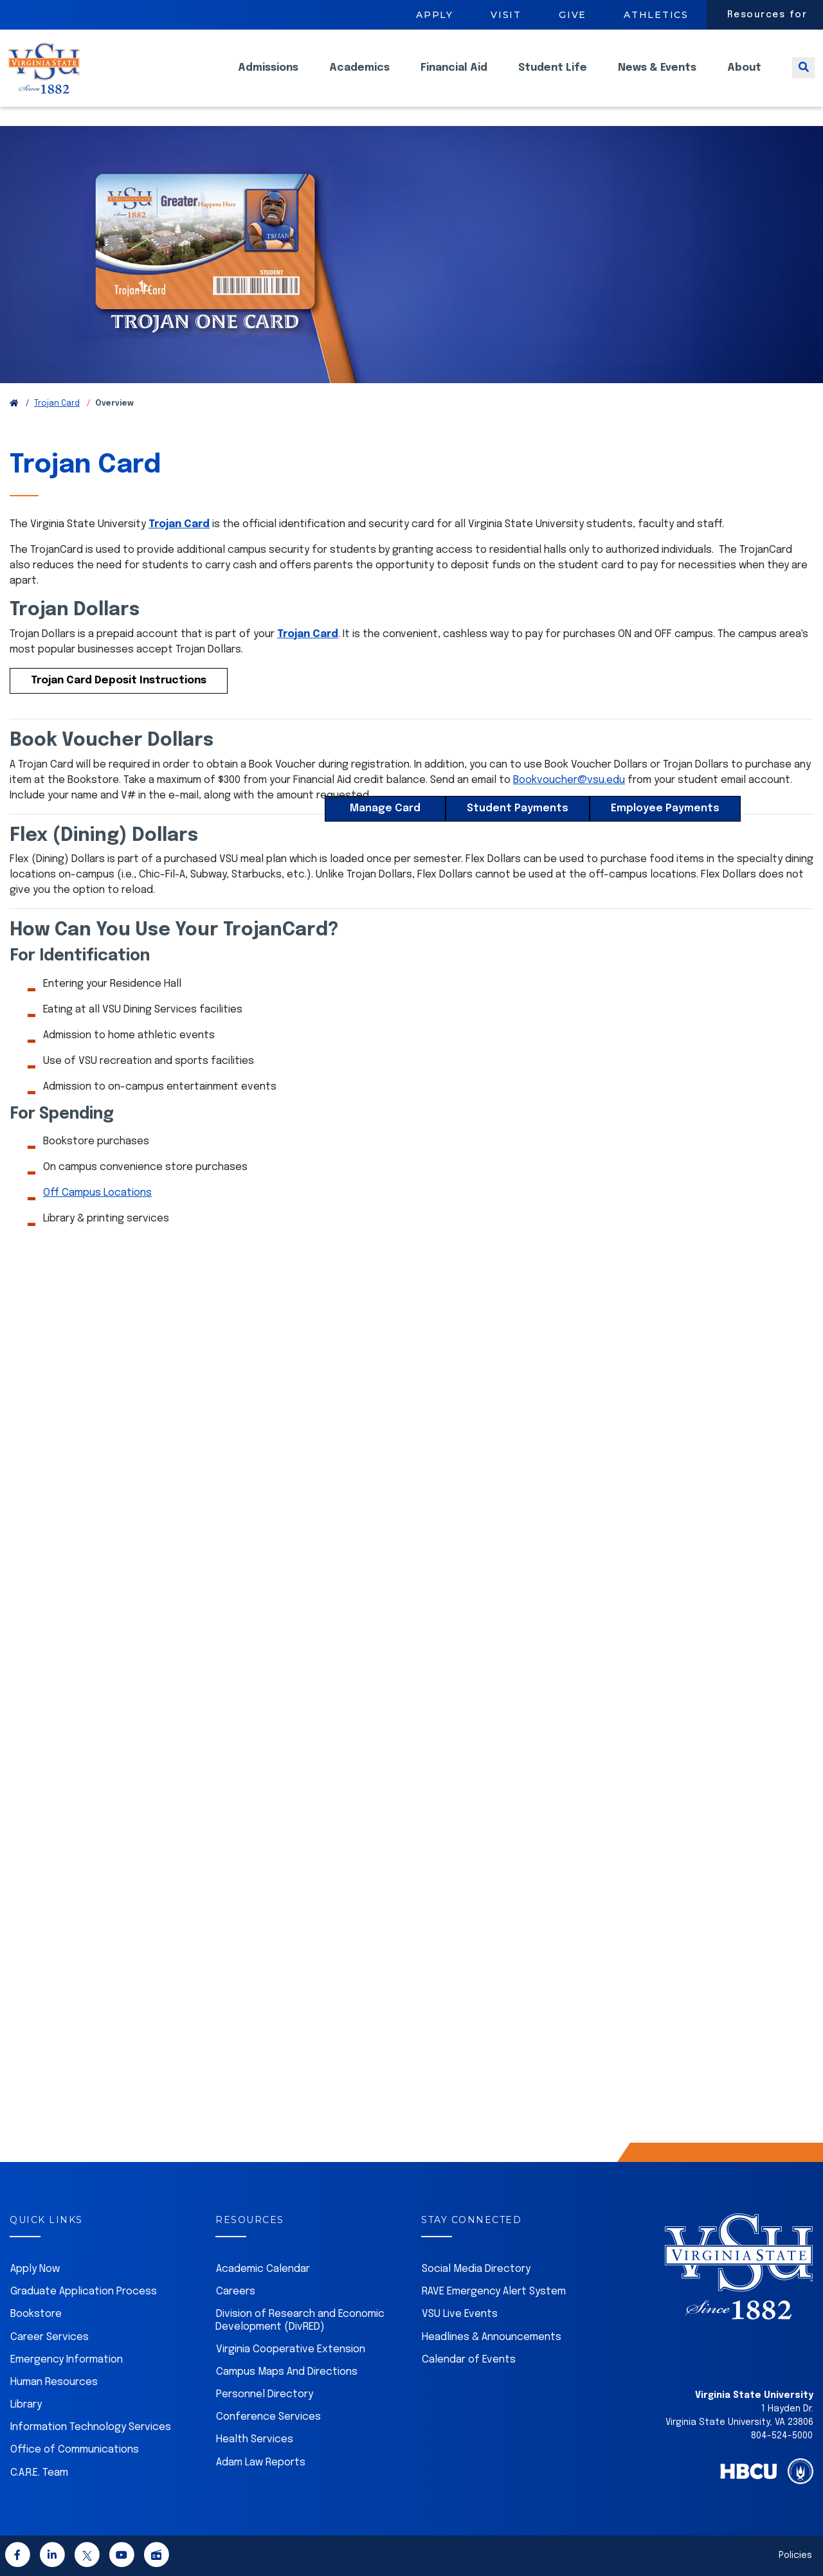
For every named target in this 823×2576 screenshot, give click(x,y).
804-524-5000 (782, 2435)
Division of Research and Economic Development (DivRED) (299, 2320)
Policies (795, 2555)
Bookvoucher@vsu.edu (569, 780)
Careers (235, 2291)
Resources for (767, 14)
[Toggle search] (803, 77)
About (744, 77)
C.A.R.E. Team (39, 2472)
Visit (506, 15)
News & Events (657, 77)
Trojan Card (57, 404)
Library (26, 2404)
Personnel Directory (264, 2394)
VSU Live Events (460, 2314)
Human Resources (54, 2382)
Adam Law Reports (260, 2462)
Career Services (49, 2337)
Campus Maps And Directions (286, 2371)
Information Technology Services (90, 2427)
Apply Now (35, 2269)
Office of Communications (74, 2449)
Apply (434, 15)
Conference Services (268, 2416)
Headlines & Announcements (491, 2337)
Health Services (254, 2439)
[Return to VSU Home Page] (14, 404)
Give (572, 15)
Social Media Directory (476, 2269)
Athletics (656, 15)
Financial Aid (454, 77)
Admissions (268, 77)
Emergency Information (66, 2359)
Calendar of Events (469, 2359)
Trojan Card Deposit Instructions (118, 680)
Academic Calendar (263, 2269)
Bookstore (36, 2314)
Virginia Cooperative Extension (290, 2349)
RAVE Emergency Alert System (494, 2291)
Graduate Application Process (83, 2291)
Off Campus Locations (97, 1192)
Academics (359, 77)
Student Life (552, 77)
